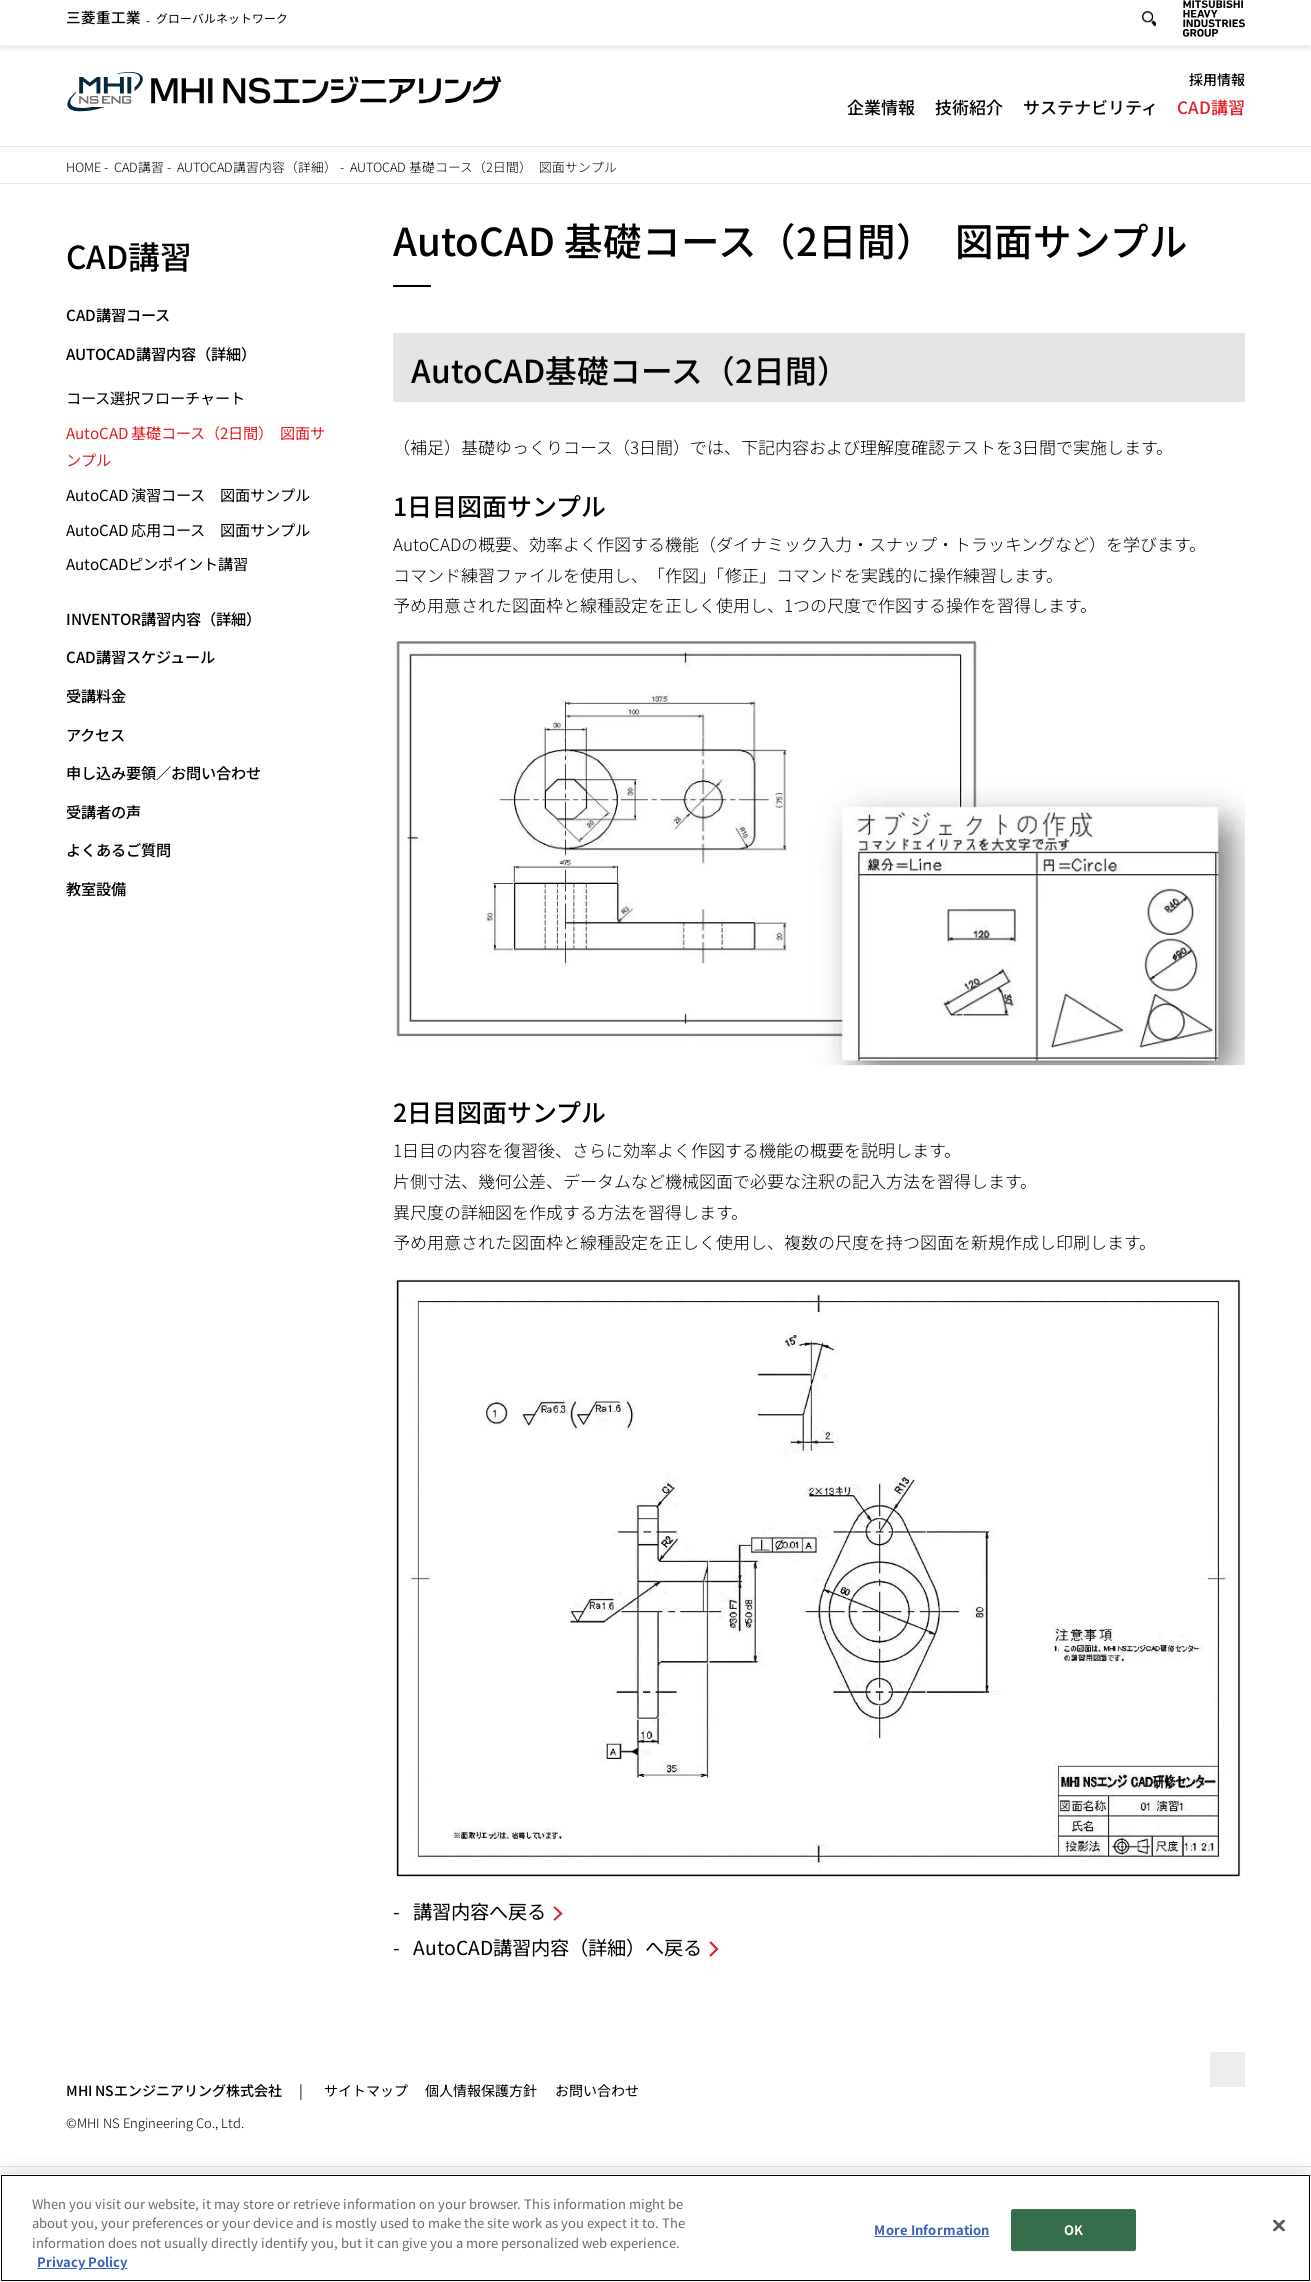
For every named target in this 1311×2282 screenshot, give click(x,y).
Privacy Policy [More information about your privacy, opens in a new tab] (82, 2262)
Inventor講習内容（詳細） (163, 618)
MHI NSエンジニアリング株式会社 (174, 2090)
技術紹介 (969, 113)
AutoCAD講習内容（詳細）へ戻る (557, 1947)
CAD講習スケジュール (140, 656)
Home (83, 166)
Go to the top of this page (1224, 2074)
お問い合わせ (597, 2090)
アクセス (95, 734)
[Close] (1279, 2226)
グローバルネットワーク (177, 25)
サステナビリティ (1090, 113)
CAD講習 (1211, 113)
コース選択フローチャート (155, 397)
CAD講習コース (118, 314)
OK (1073, 2230)
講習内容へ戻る (479, 1911)
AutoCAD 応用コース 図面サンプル (188, 529)
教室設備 (96, 888)
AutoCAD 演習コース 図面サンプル (188, 494)
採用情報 (1217, 87)
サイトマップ (366, 2090)
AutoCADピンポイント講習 (157, 563)
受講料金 (96, 695)
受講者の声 (103, 811)
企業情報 (881, 113)
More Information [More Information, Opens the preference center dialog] (931, 2230)
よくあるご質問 (118, 849)
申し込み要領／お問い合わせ (163, 772)
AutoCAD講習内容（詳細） (257, 166)
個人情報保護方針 (481, 2090)
